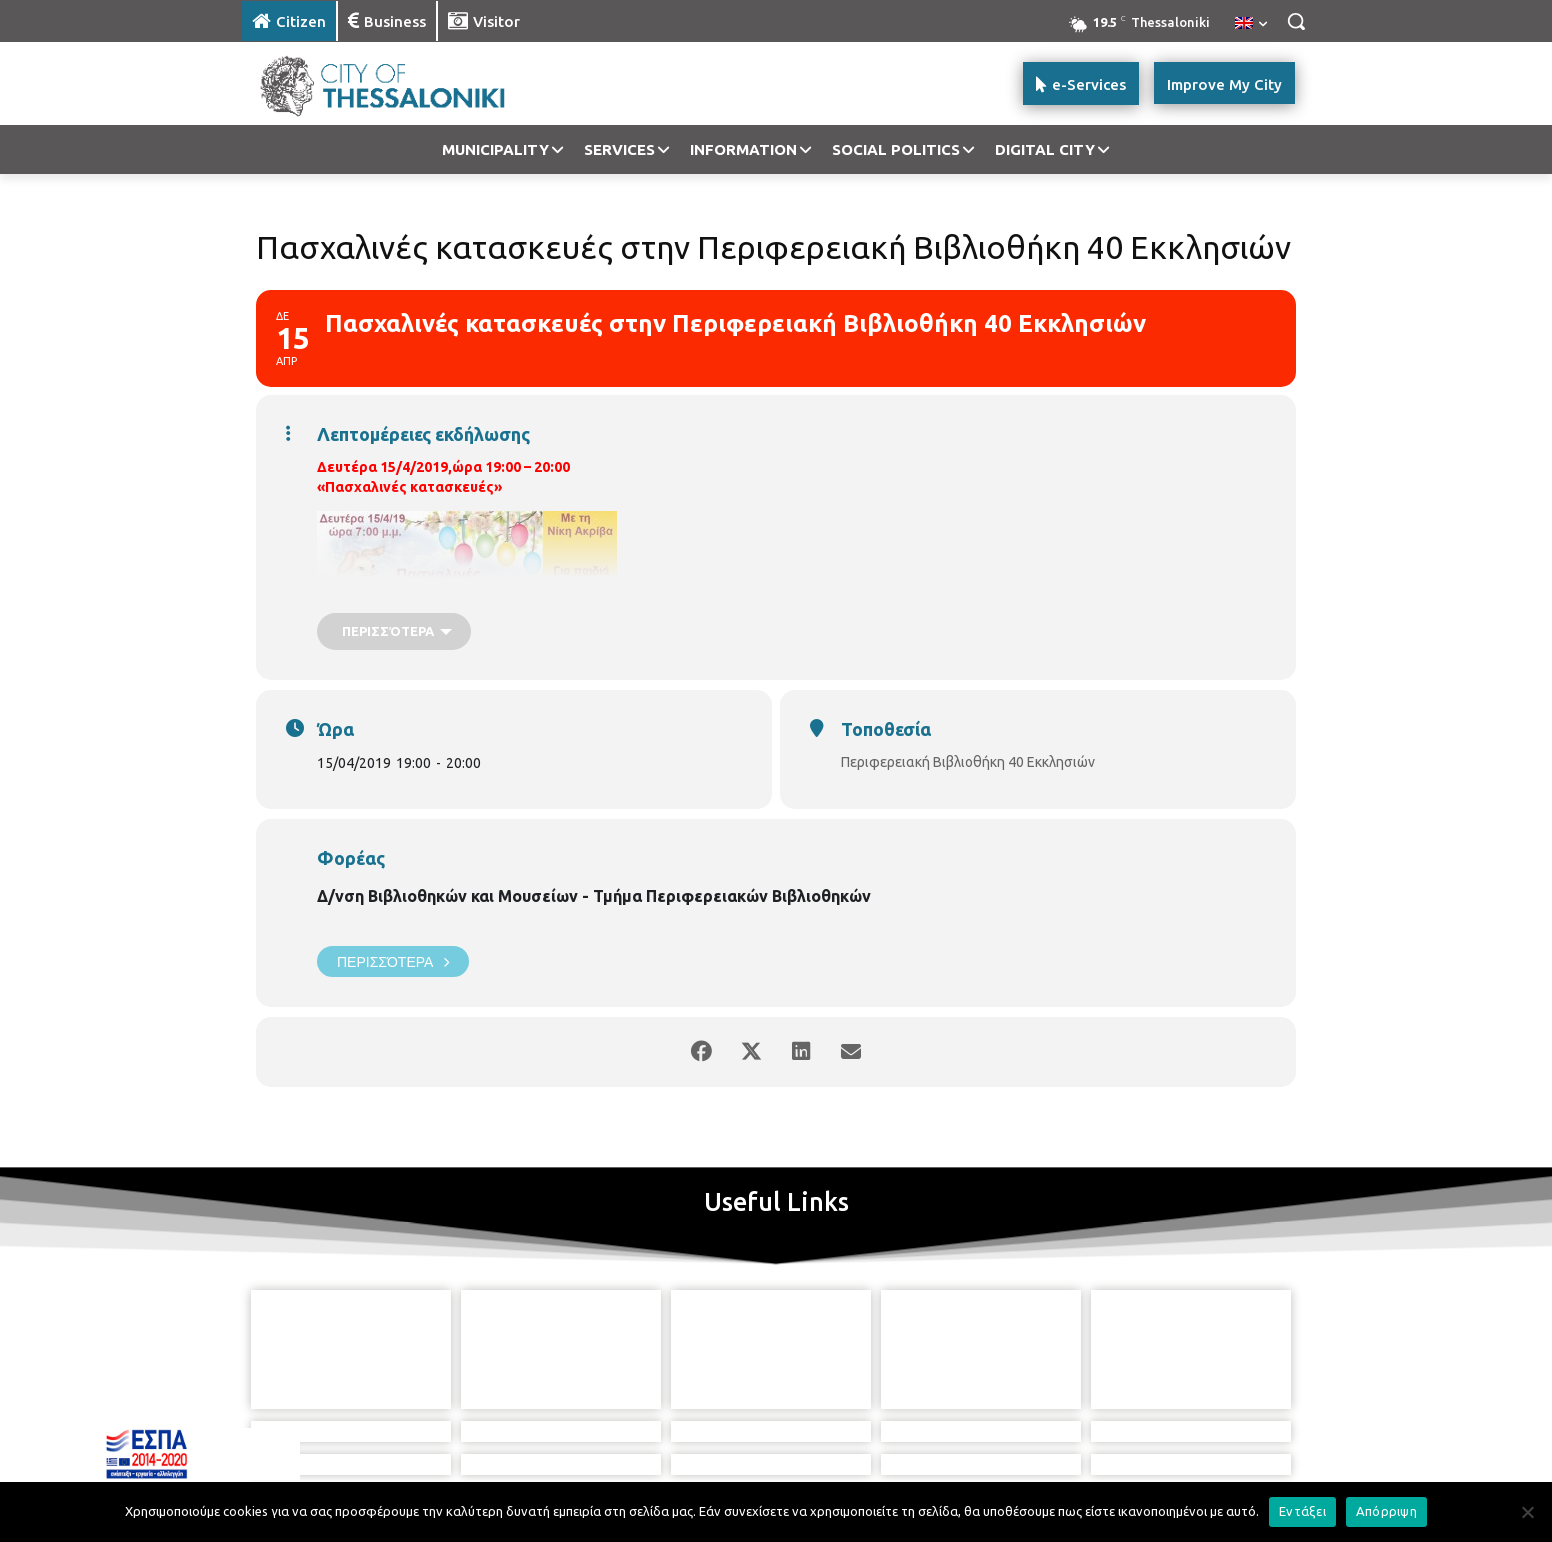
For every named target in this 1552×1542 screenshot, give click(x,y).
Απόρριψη (1386, 1511)
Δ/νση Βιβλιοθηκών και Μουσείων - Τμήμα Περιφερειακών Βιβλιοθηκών (594, 896)
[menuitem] (1251, 24)
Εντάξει (1302, 1511)
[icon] (845, 1440)
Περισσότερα (393, 961)
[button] (1296, 21)
